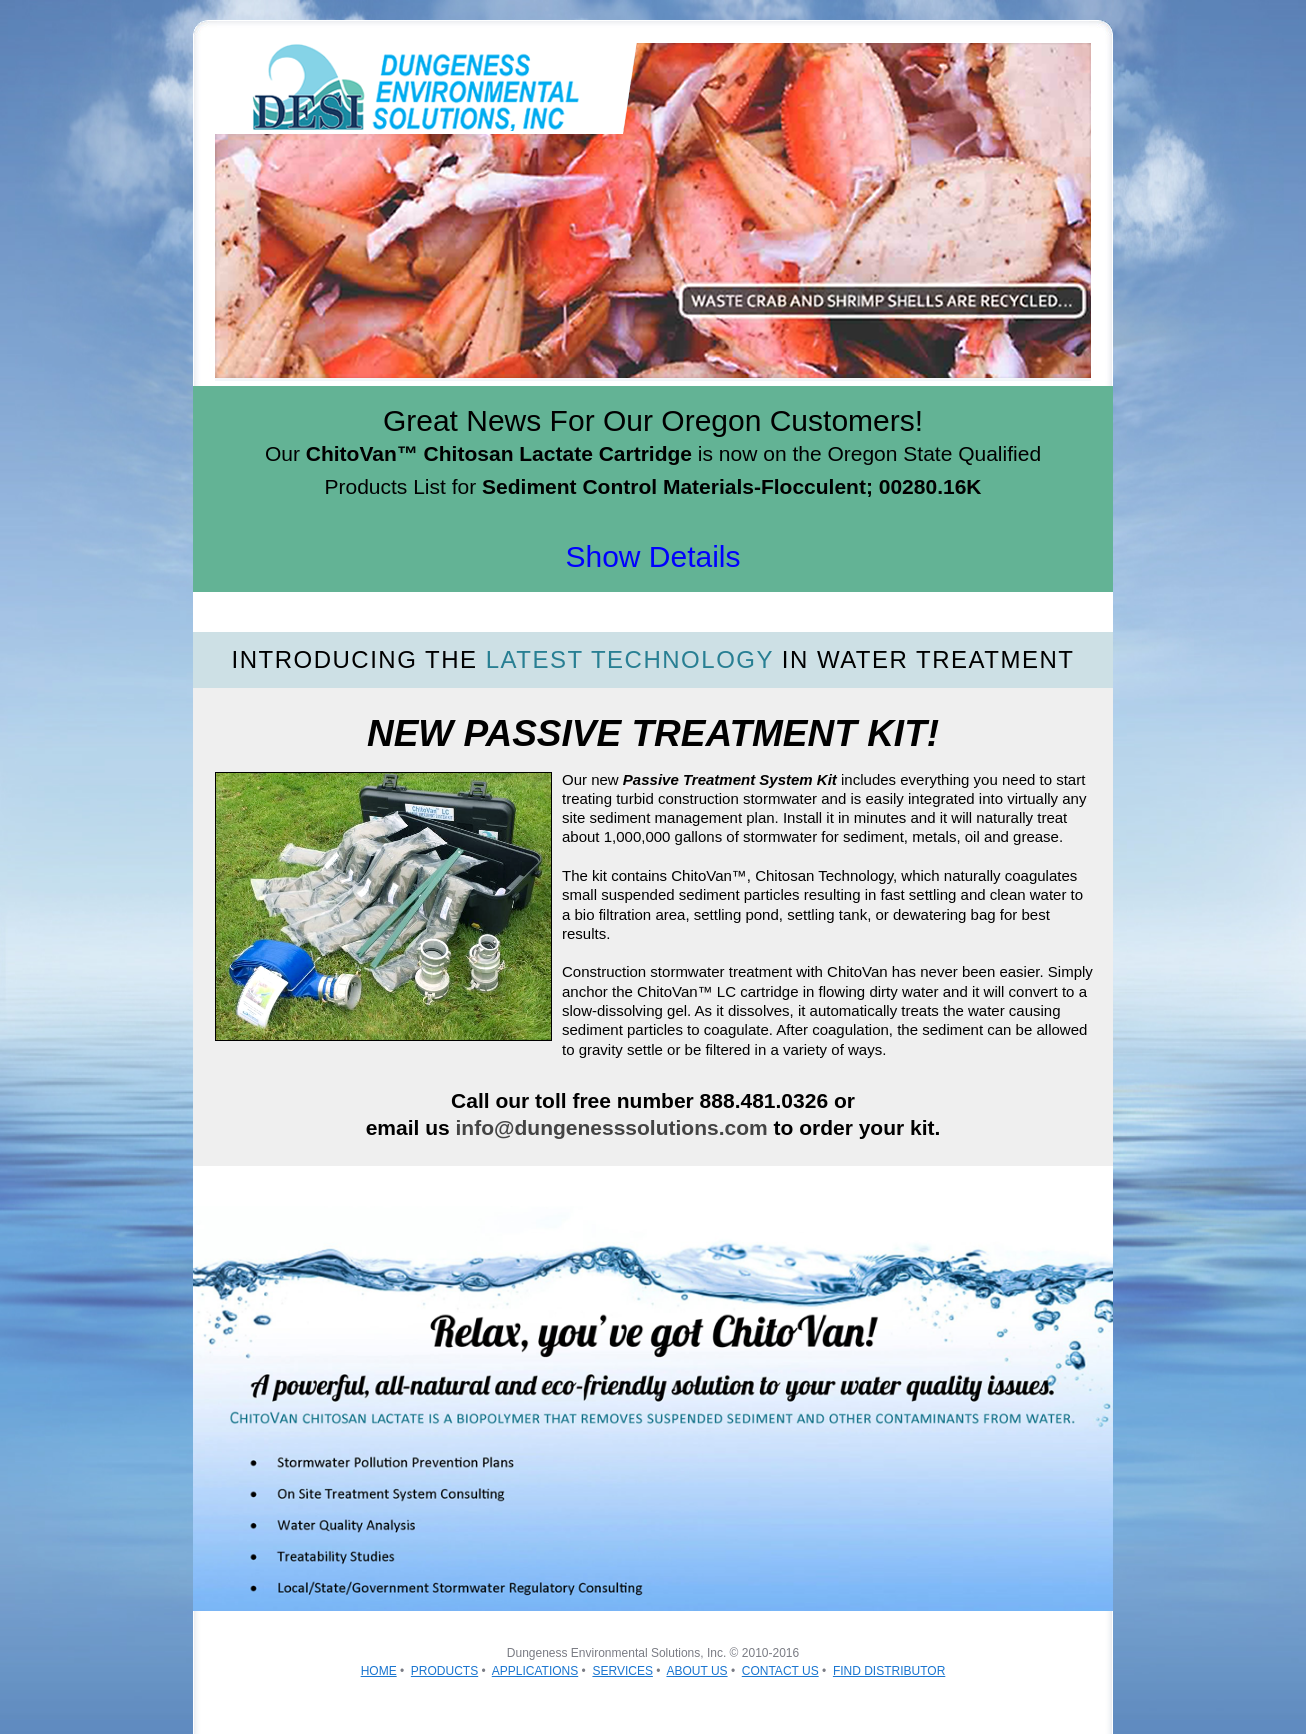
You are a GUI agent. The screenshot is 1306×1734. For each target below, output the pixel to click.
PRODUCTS (444, 1671)
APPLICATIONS (535, 1671)
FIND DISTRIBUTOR (889, 1671)
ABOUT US (696, 1671)
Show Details (652, 556)
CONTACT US (780, 1671)
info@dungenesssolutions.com (612, 1127)
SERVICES (622, 1671)
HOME (379, 1671)
